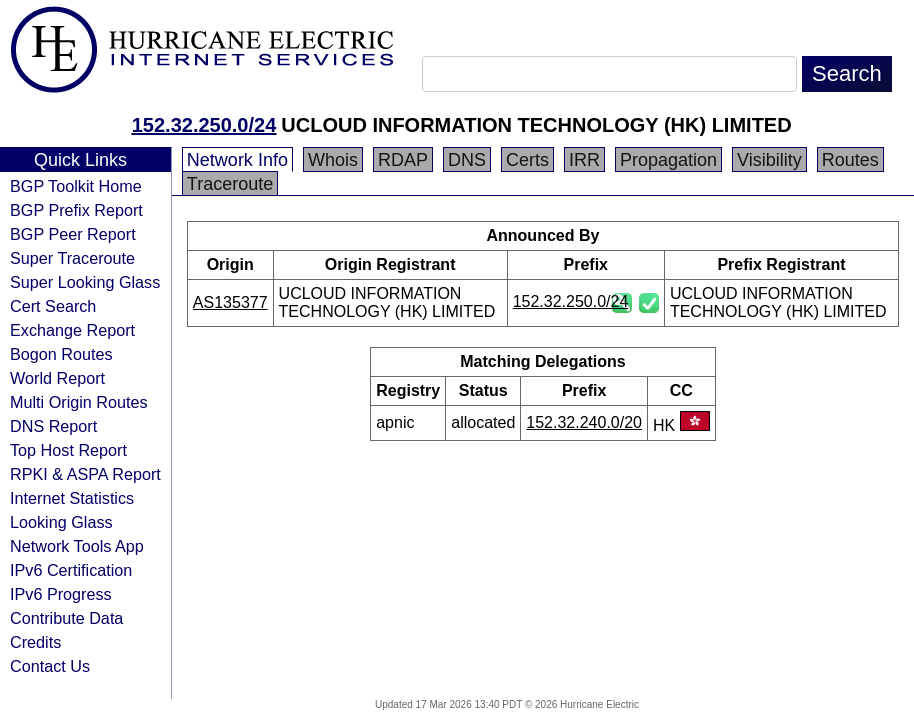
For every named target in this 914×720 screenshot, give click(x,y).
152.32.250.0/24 (204, 125)
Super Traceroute (72, 258)
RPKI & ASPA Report (85, 474)
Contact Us (50, 666)
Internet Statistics (72, 498)
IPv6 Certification (71, 570)
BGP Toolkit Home (76, 186)
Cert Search (53, 306)
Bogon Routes (61, 354)
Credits (35, 642)
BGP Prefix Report (76, 210)
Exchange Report (72, 330)
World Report (57, 378)
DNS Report (53, 426)
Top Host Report (68, 450)
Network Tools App (77, 546)
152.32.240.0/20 (584, 422)
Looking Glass (61, 522)
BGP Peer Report (73, 234)
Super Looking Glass (85, 282)
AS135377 (230, 302)
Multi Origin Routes (79, 402)
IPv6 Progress (61, 594)
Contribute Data (66, 618)
